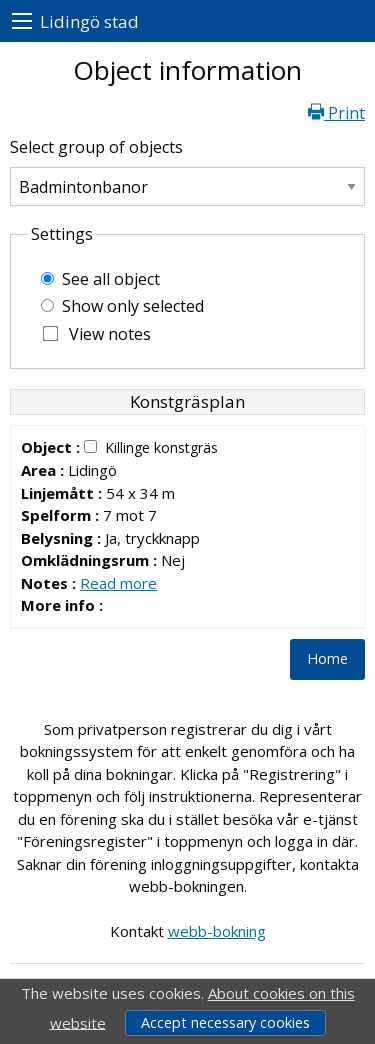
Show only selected (133, 306)
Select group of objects (96, 147)
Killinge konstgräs (161, 447)
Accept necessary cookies (225, 1022)
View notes (110, 334)
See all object (111, 279)
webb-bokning (217, 931)
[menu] (22, 21)
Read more (118, 583)
